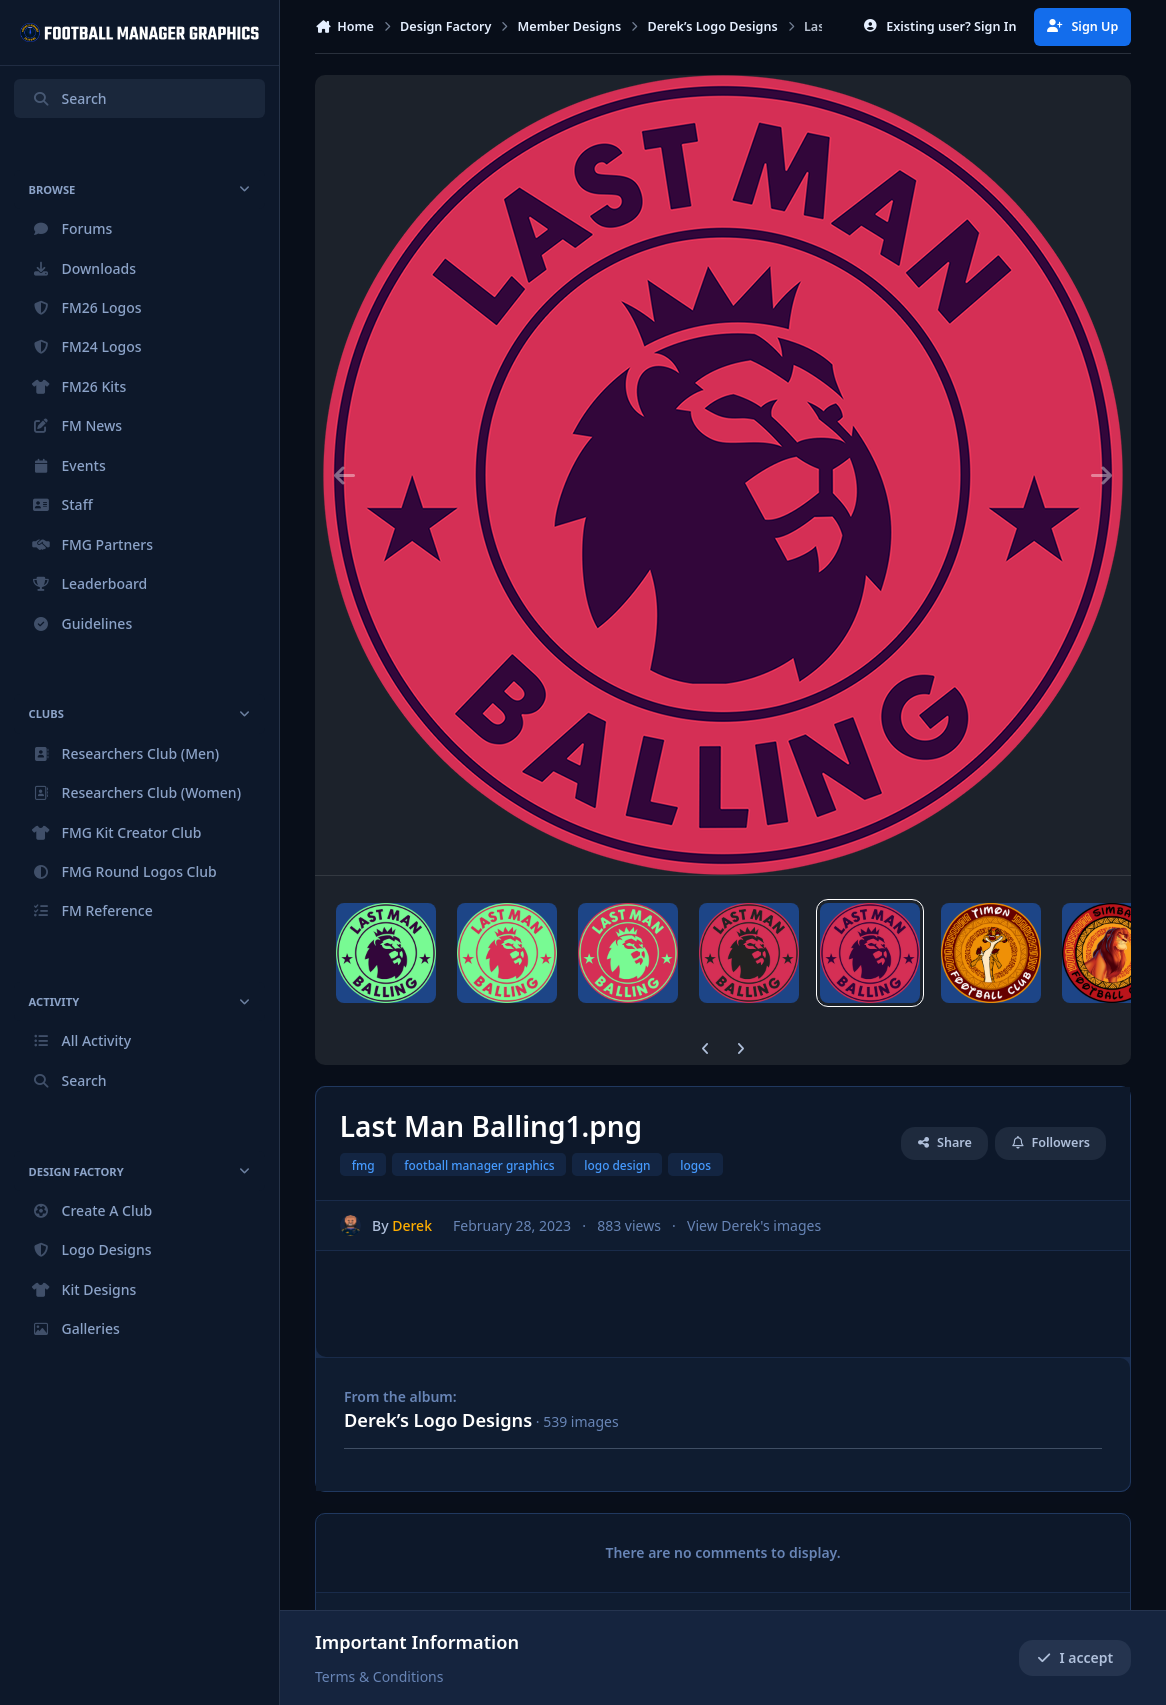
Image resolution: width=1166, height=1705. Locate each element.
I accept (1075, 1657)
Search (69, 98)
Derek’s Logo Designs (438, 1420)
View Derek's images (754, 1225)
